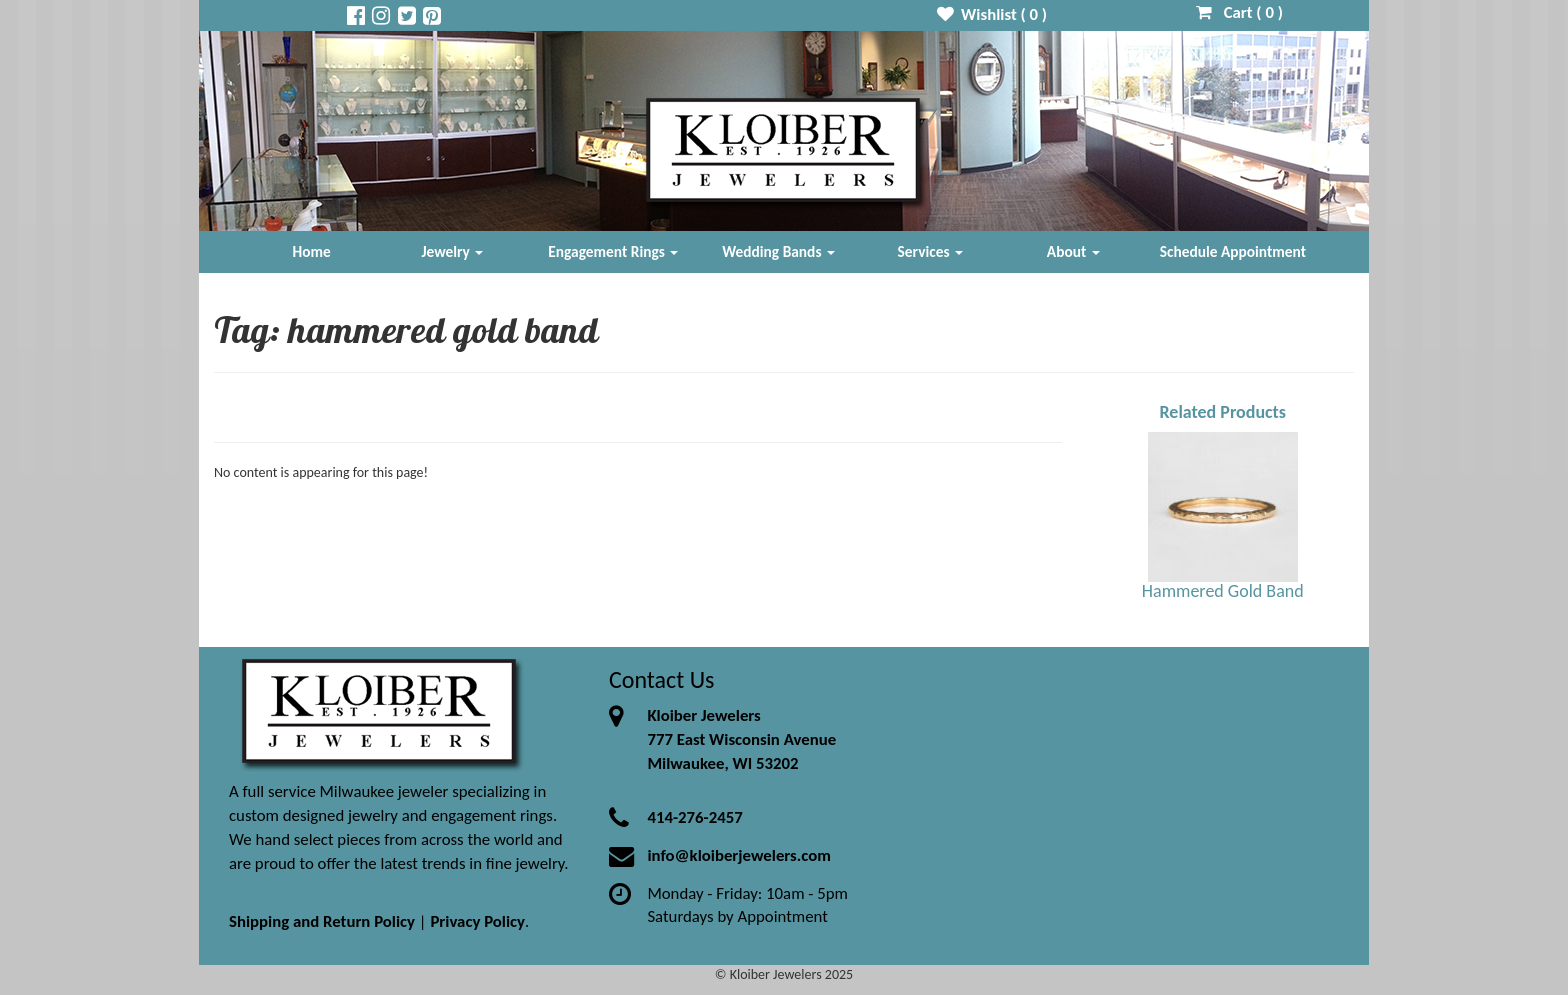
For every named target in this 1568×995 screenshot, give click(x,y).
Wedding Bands (778, 251)
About (1073, 251)
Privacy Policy (477, 921)
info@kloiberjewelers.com (739, 855)
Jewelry (452, 251)
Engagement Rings (613, 251)
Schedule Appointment (1233, 251)
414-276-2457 (694, 817)
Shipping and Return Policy (322, 921)
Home (312, 251)
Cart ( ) (1239, 12)
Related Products (1222, 412)
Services (931, 251)
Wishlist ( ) (992, 14)
